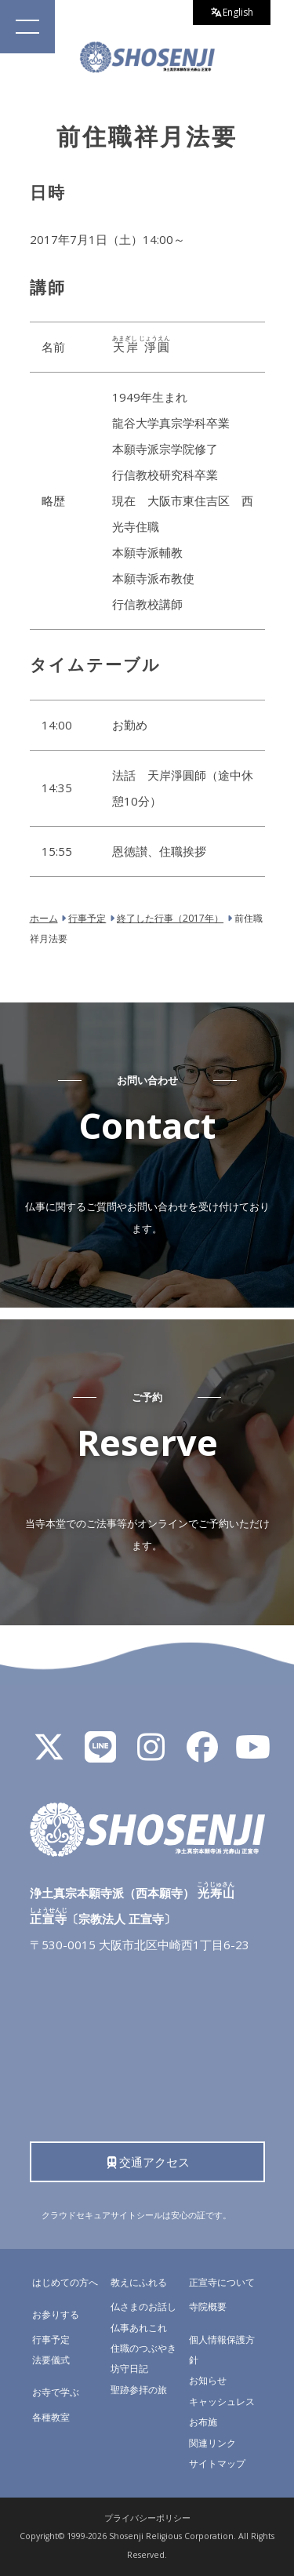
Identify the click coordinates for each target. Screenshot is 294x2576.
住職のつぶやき (143, 2348)
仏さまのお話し (143, 2306)
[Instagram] (151, 1754)
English (232, 12)
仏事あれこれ (139, 2327)
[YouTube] (253, 1754)
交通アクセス (147, 2162)
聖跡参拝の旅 (139, 2389)
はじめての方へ (65, 2282)
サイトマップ (217, 2463)
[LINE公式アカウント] (100, 1754)
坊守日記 (129, 2368)
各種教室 (51, 2417)
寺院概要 (208, 2306)
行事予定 (51, 2339)
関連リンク (212, 2443)
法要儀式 (51, 2360)
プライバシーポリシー (147, 2517)
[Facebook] (202, 1754)
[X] (49, 1754)
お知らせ (208, 2380)
